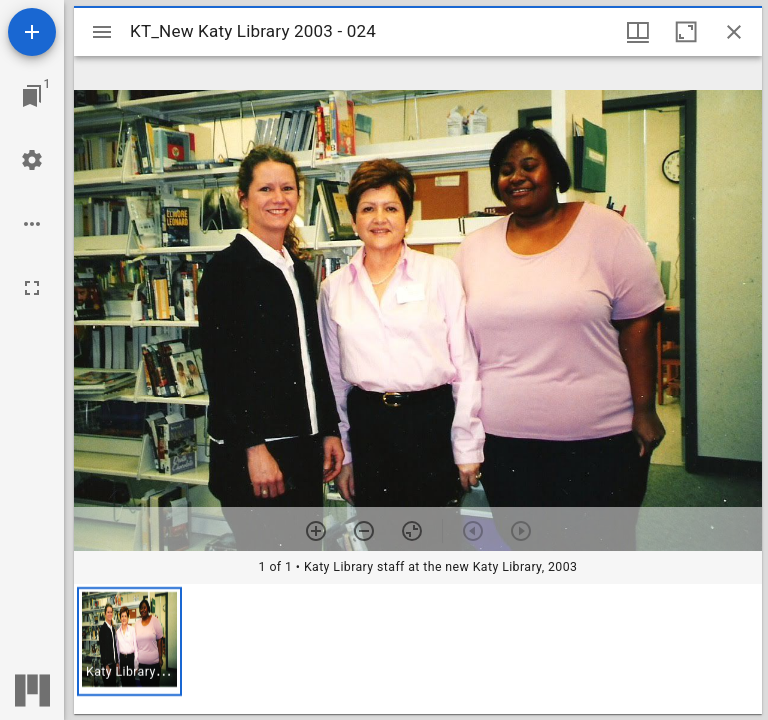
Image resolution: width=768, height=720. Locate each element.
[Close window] (734, 32)
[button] (129, 641)
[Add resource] (32, 32)
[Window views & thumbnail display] (638, 32)
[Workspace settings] (32, 160)
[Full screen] (32, 288)
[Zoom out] (364, 531)
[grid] (418, 649)
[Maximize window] (686, 32)
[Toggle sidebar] (102, 32)
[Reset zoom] (412, 531)
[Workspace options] (32, 224)
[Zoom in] (316, 531)
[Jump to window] (32, 96)
